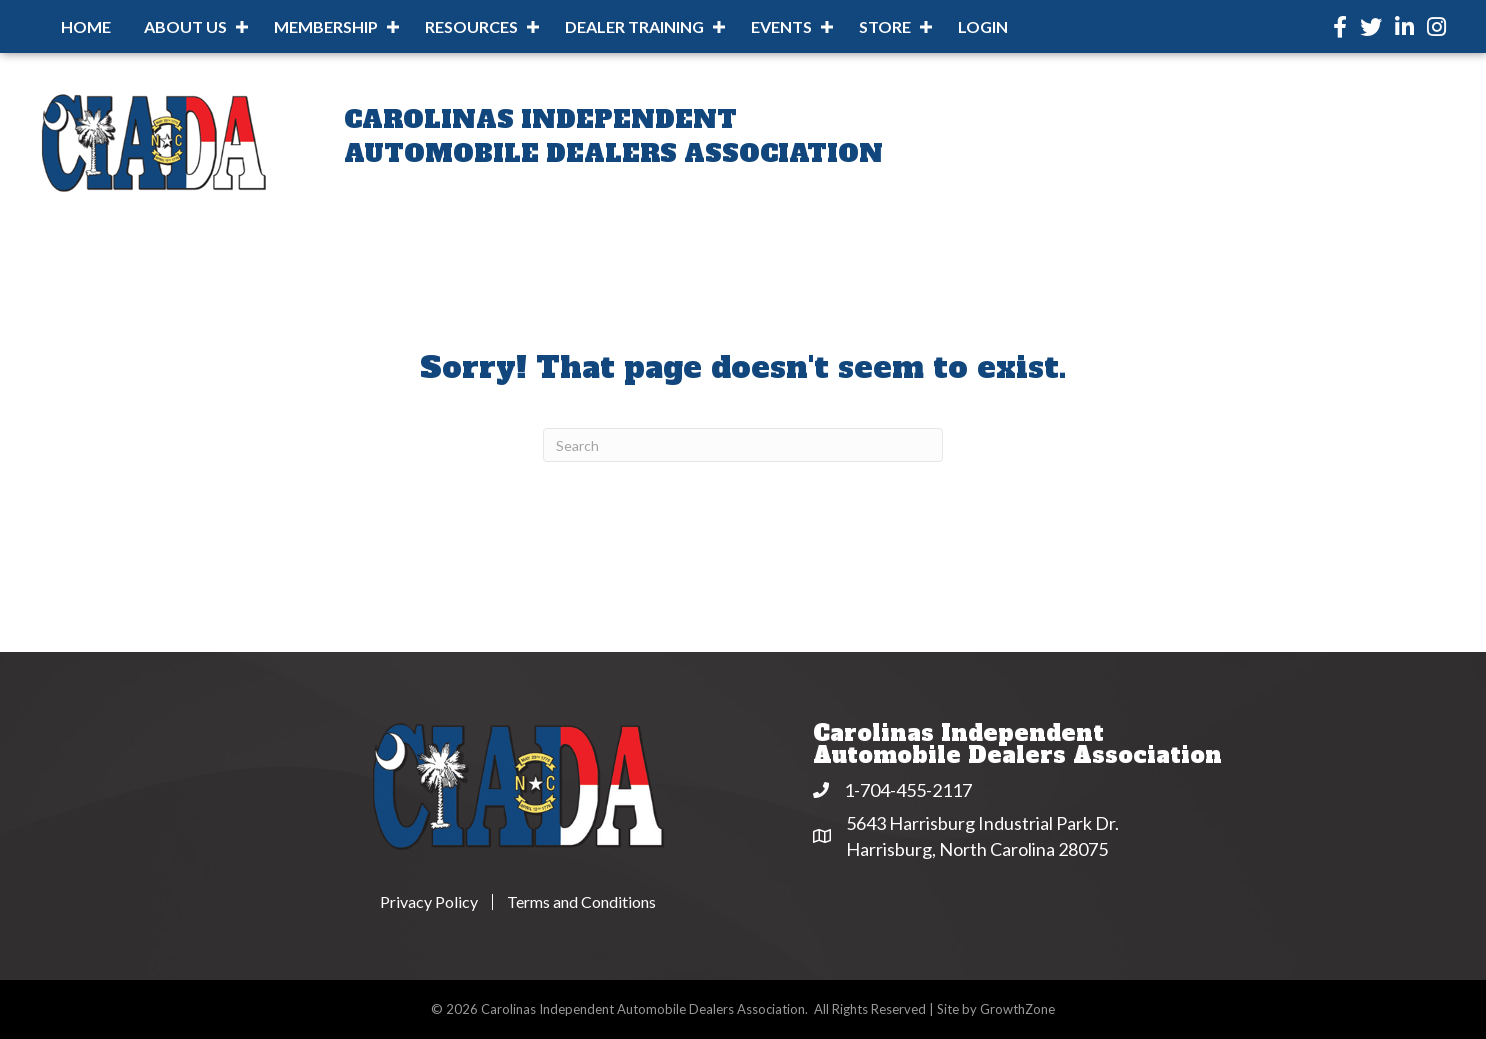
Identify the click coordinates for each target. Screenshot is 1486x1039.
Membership (326, 26)
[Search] (743, 445)
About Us (185, 26)
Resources (471, 26)
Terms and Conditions (581, 902)
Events (781, 26)
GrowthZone (1017, 1009)
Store (885, 26)
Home (86, 26)
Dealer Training (634, 26)
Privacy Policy (429, 902)
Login (983, 26)
